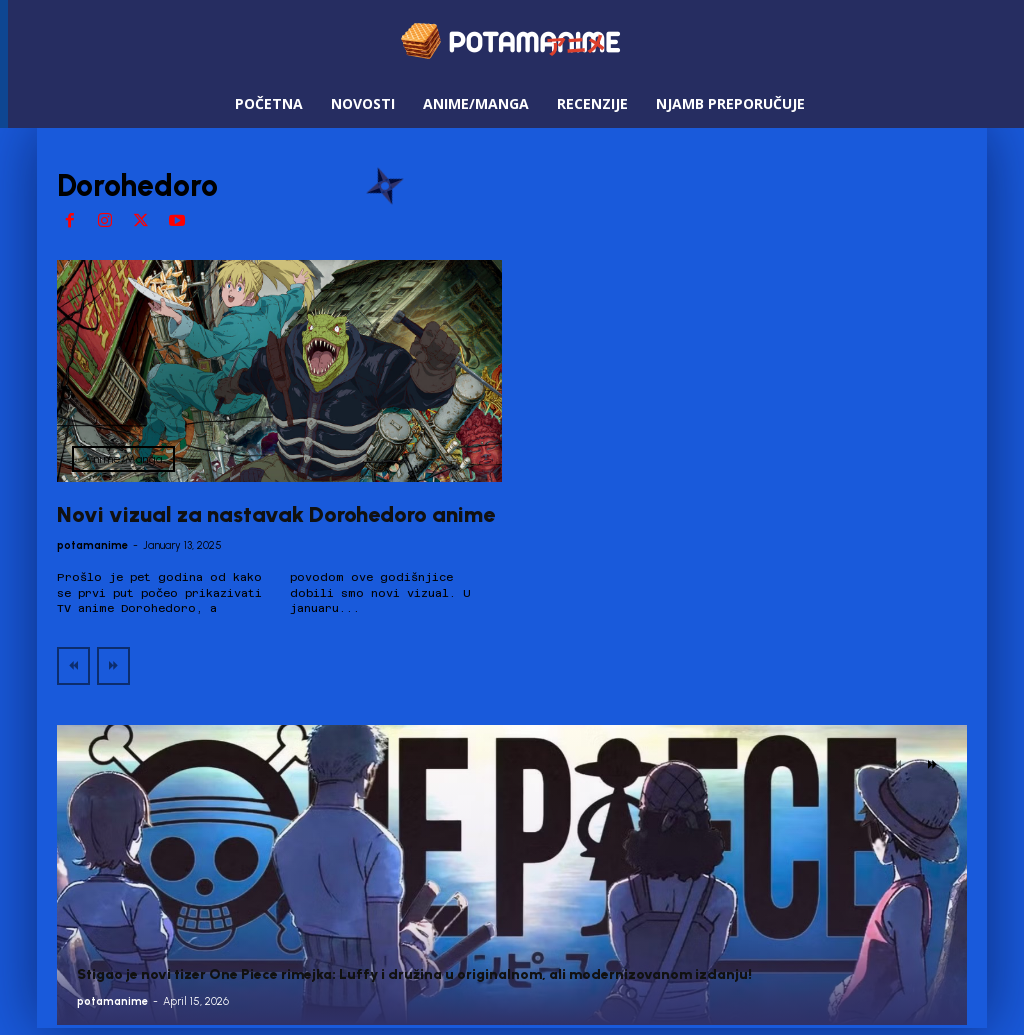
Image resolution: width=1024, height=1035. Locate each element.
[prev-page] (73, 666)
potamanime (92, 545)
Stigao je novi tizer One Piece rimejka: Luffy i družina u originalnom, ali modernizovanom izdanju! (414, 974)
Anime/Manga (123, 459)
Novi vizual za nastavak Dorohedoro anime (276, 514)
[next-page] (932, 765)
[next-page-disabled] (113, 666)
